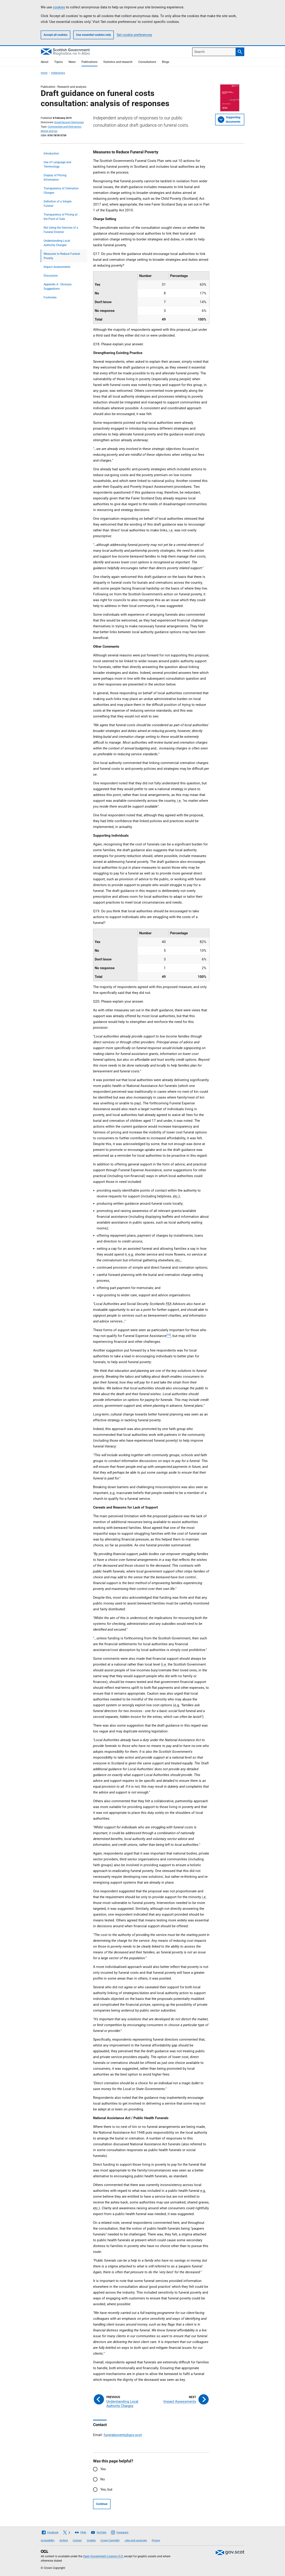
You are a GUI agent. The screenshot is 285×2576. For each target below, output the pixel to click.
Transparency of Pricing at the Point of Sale (60, 217)
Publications (89, 62)
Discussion (51, 275)
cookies (59, 7)
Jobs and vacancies (136, 2540)
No (102, 2479)
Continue (102, 2504)
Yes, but (106, 2489)
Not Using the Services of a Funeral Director (61, 230)
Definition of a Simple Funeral (57, 204)
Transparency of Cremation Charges (61, 190)
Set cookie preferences (134, 35)
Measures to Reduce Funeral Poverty (62, 256)
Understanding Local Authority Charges (57, 243)
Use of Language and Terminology (57, 164)
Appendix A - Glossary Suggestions (58, 286)
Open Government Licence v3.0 (103, 2556)
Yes (103, 2469)
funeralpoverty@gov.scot (123, 2435)
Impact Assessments (57, 267)
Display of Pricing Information (55, 177)
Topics (58, 62)
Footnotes (50, 297)
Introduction (51, 153)
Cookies (91, 2540)
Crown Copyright (110, 2540)
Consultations (147, 62)
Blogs (165, 62)
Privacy (156, 2540)
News (72, 62)
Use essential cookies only (93, 35)
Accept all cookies (55, 35)
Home (44, 72)
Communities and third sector (64, 126)
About (44, 62)
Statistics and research (118, 62)
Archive (63, 2540)
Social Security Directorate (69, 122)
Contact (77, 2540)
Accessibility (48, 2540)
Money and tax (49, 131)
